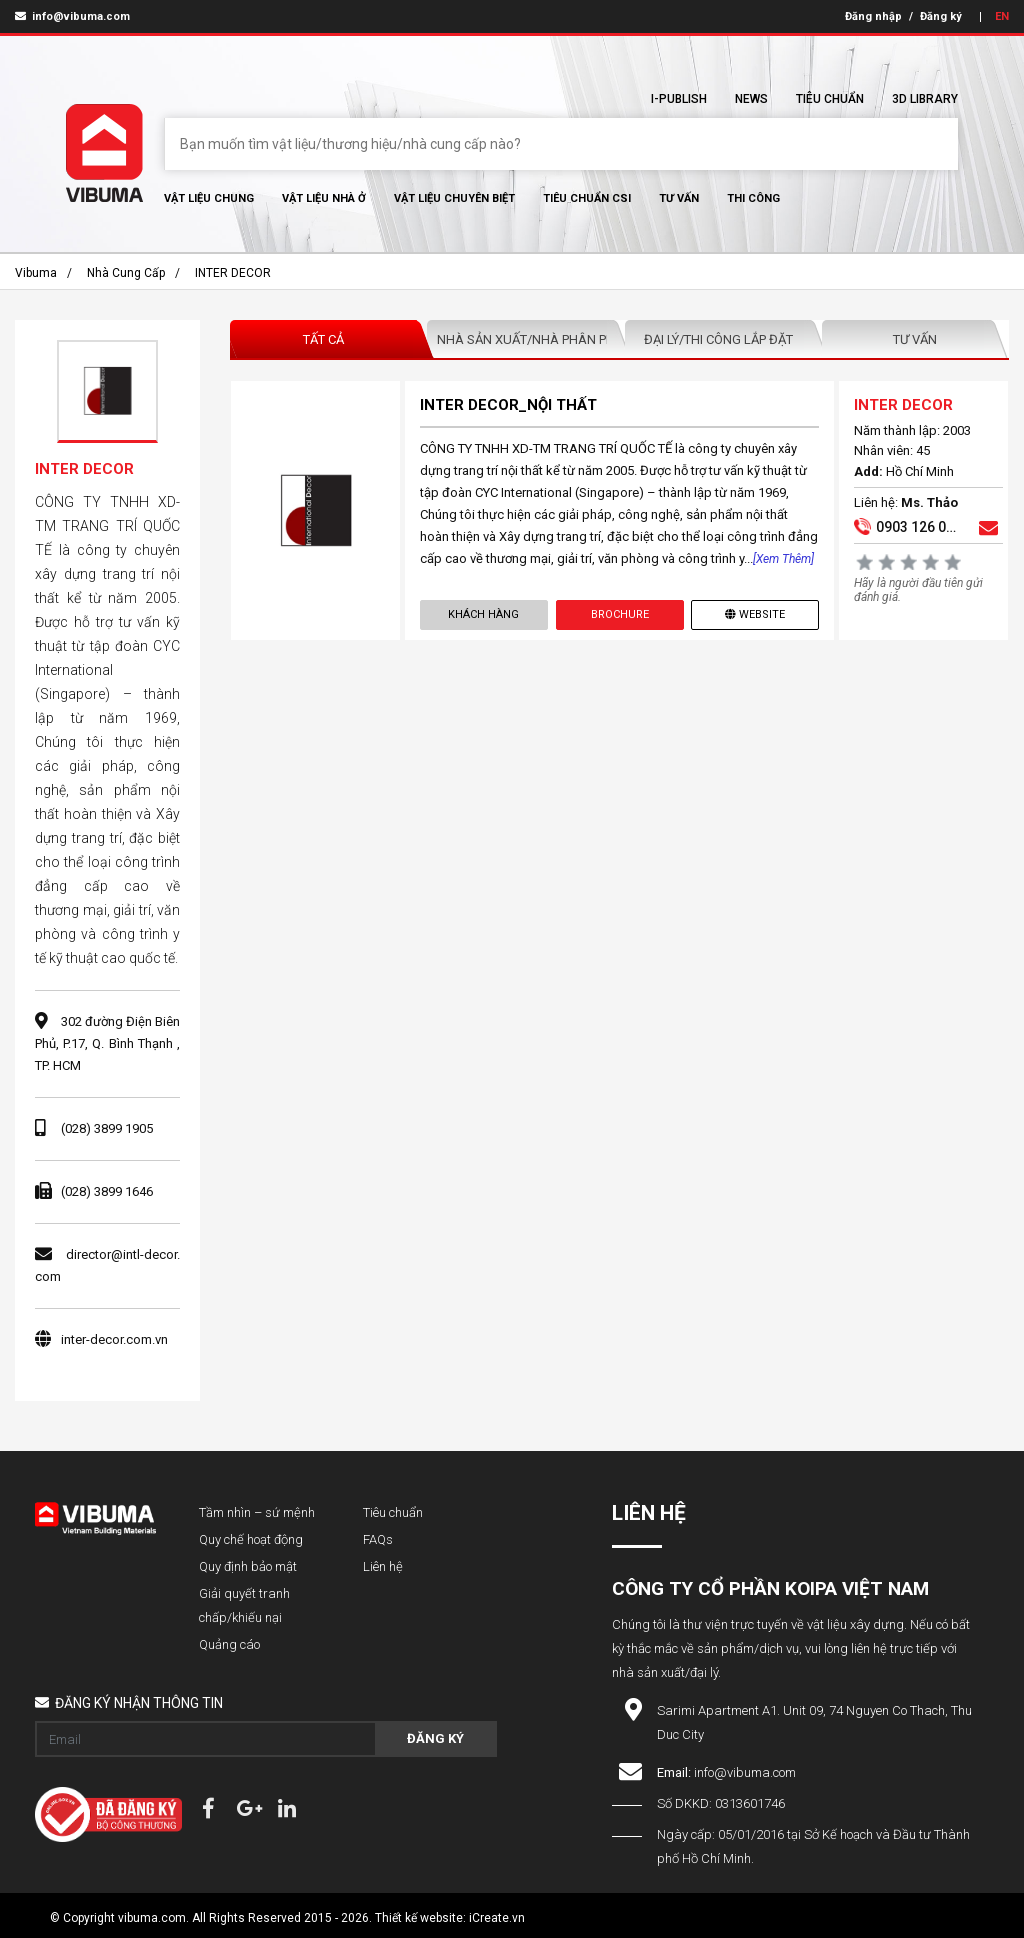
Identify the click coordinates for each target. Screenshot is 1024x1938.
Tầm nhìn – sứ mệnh (257, 1512)
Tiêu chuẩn (830, 99)
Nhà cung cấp (126, 273)
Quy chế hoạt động (251, 1539)
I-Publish (679, 99)
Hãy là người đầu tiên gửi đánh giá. (918, 590)
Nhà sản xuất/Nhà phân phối (525, 339)
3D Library (925, 99)
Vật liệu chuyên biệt (454, 198)
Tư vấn (679, 198)
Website (755, 614)
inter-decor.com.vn (114, 1339)
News (751, 99)
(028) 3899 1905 (107, 1128)
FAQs (378, 1539)
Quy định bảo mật (248, 1566)
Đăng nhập (873, 16)
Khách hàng (483, 614)
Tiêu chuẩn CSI (587, 198)
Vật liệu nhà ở (324, 198)
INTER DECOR (233, 273)
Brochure (620, 614)
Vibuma (36, 273)
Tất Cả (323, 339)
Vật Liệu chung (209, 198)
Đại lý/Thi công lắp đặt (718, 339)
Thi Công (753, 198)
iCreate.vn (497, 1918)
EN (1002, 16)
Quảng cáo (229, 1644)
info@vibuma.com (72, 16)
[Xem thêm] (783, 559)
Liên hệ (383, 1566)
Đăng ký (941, 16)
